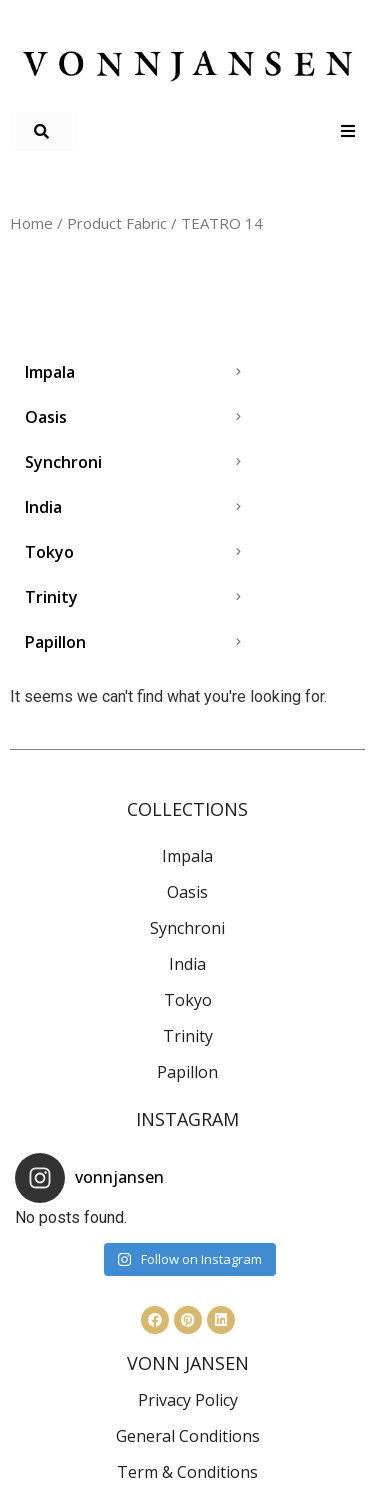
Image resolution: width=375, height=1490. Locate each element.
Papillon (187, 1072)
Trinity (188, 1036)
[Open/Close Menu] (347, 131)
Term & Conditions (187, 1472)
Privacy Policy (188, 1400)
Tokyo (188, 1000)
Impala (187, 856)
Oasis (187, 892)
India (187, 964)
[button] (44, 131)
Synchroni (187, 928)
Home (31, 223)
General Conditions (188, 1436)
